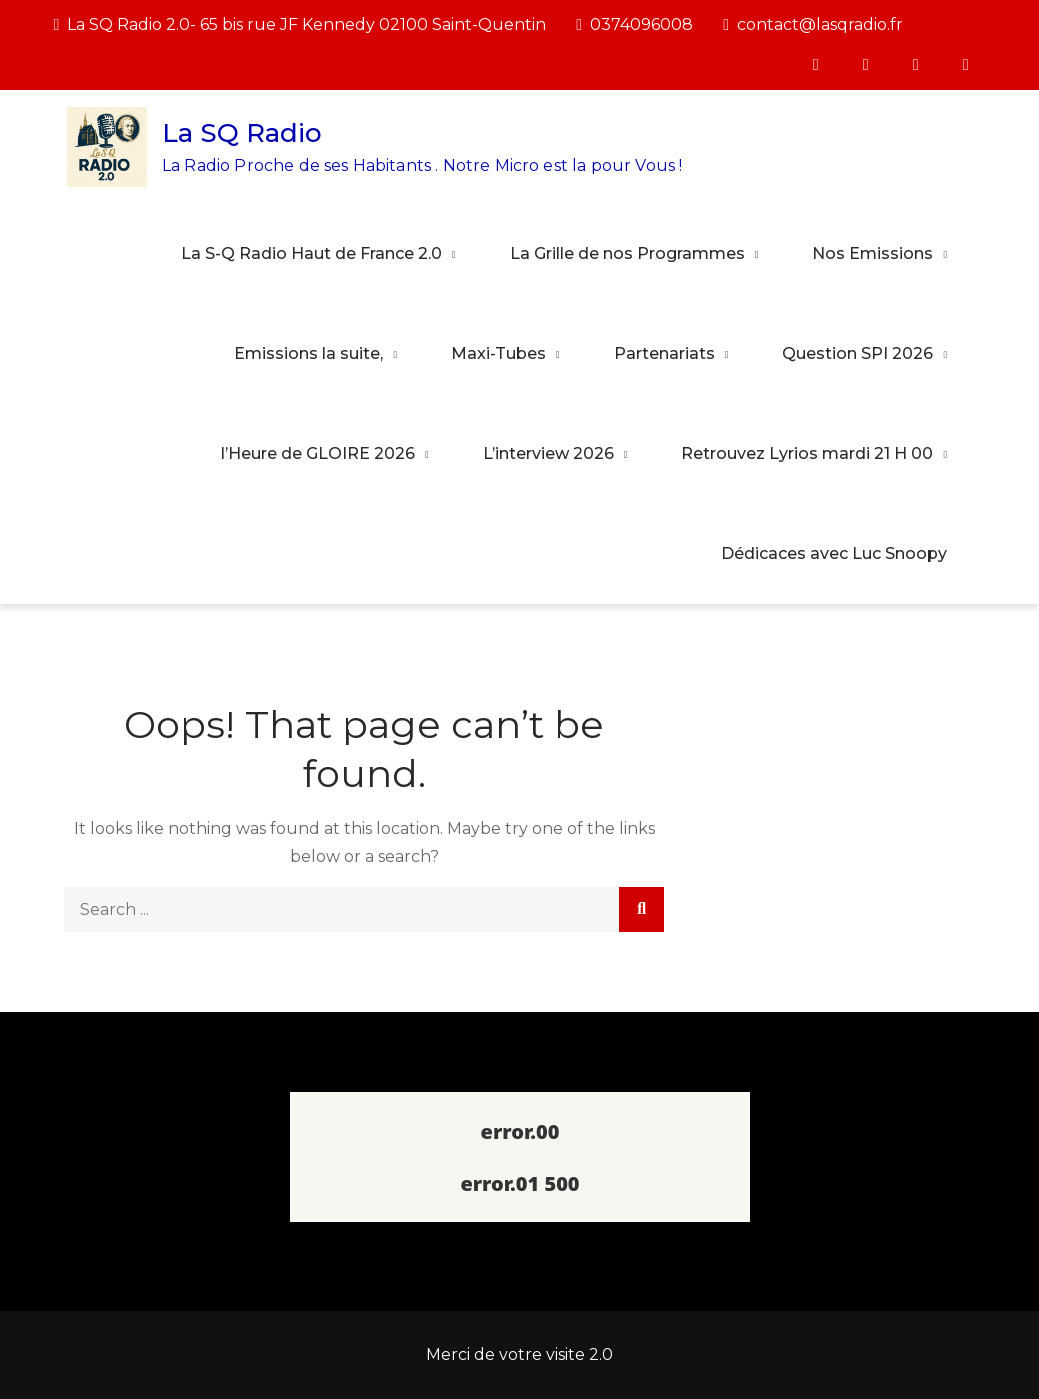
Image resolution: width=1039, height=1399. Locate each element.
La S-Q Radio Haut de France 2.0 (311, 253)
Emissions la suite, (308, 353)
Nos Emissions (872, 253)
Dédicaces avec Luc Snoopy (834, 553)
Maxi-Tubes (498, 353)
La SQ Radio (242, 133)
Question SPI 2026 (857, 353)
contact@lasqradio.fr (813, 24)
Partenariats (664, 353)
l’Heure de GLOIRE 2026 (318, 453)
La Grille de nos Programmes (627, 253)
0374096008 (634, 24)
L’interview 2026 (548, 453)
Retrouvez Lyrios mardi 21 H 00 (807, 453)
